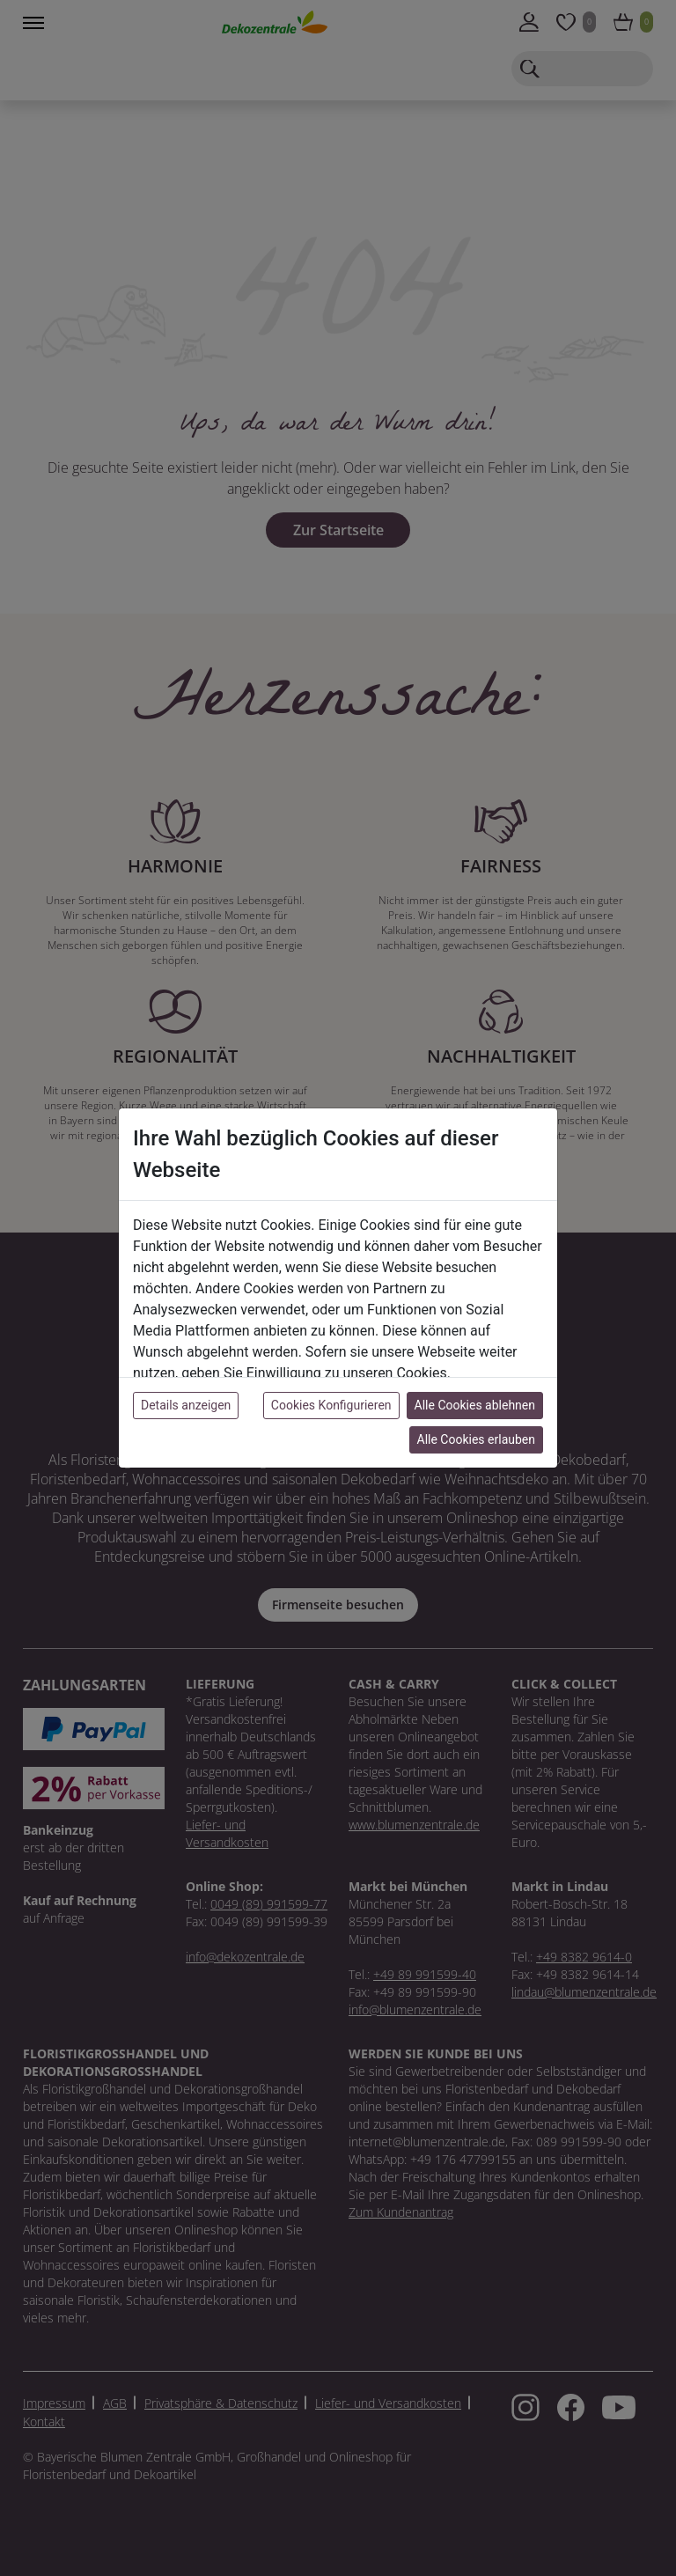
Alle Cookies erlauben (476, 1439)
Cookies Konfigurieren (331, 1405)
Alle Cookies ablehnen (475, 1405)
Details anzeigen (186, 1405)
